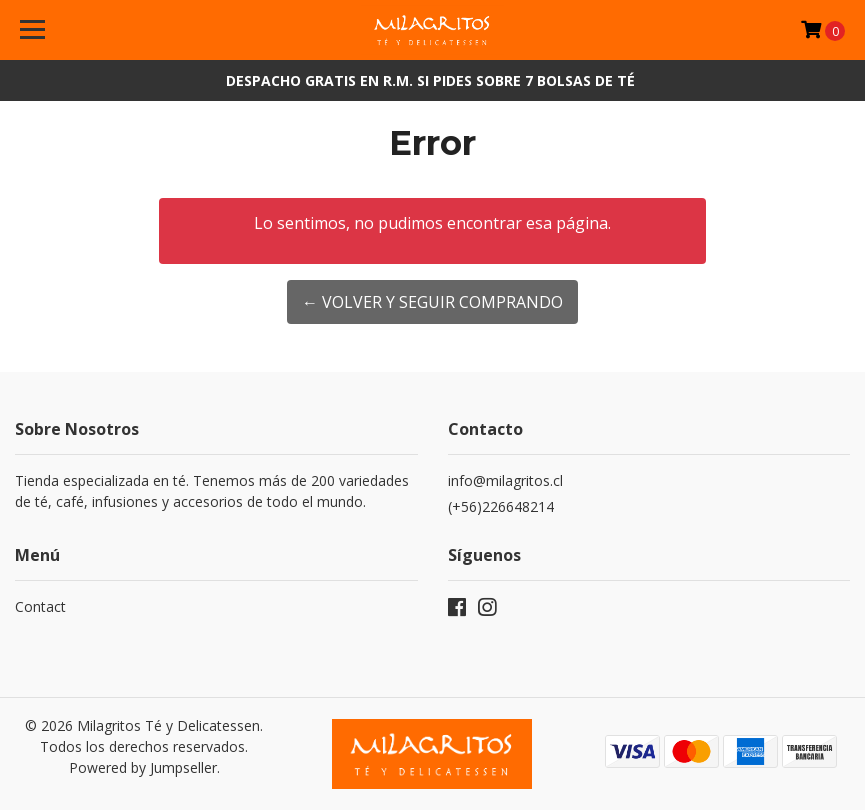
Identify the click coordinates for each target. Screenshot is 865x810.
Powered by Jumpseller (143, 767)
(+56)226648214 (501, 506)
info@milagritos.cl (505, 480)
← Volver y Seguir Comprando (432, 302)
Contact (40, 606)
